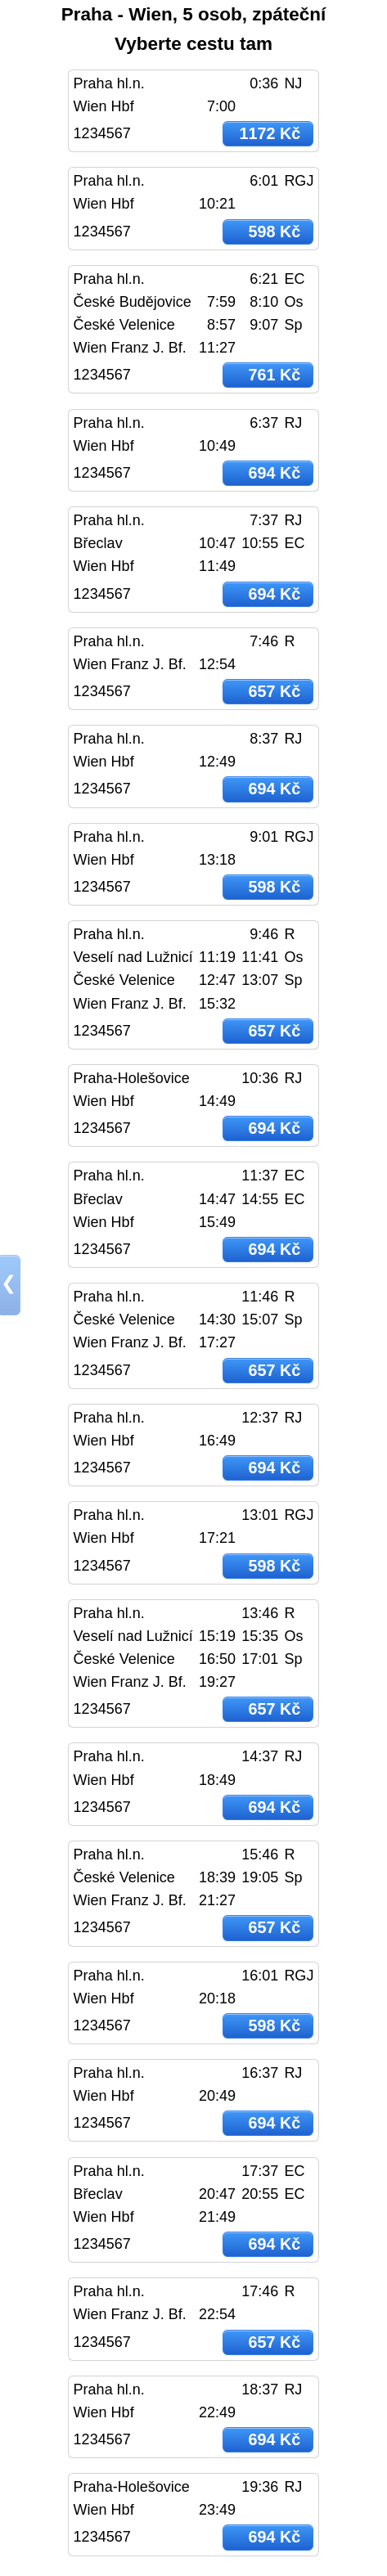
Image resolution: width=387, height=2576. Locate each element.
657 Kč (274, 691)
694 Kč (274, 473)
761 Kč (274, 375)
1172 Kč (269, 133)
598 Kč (274, 232)
